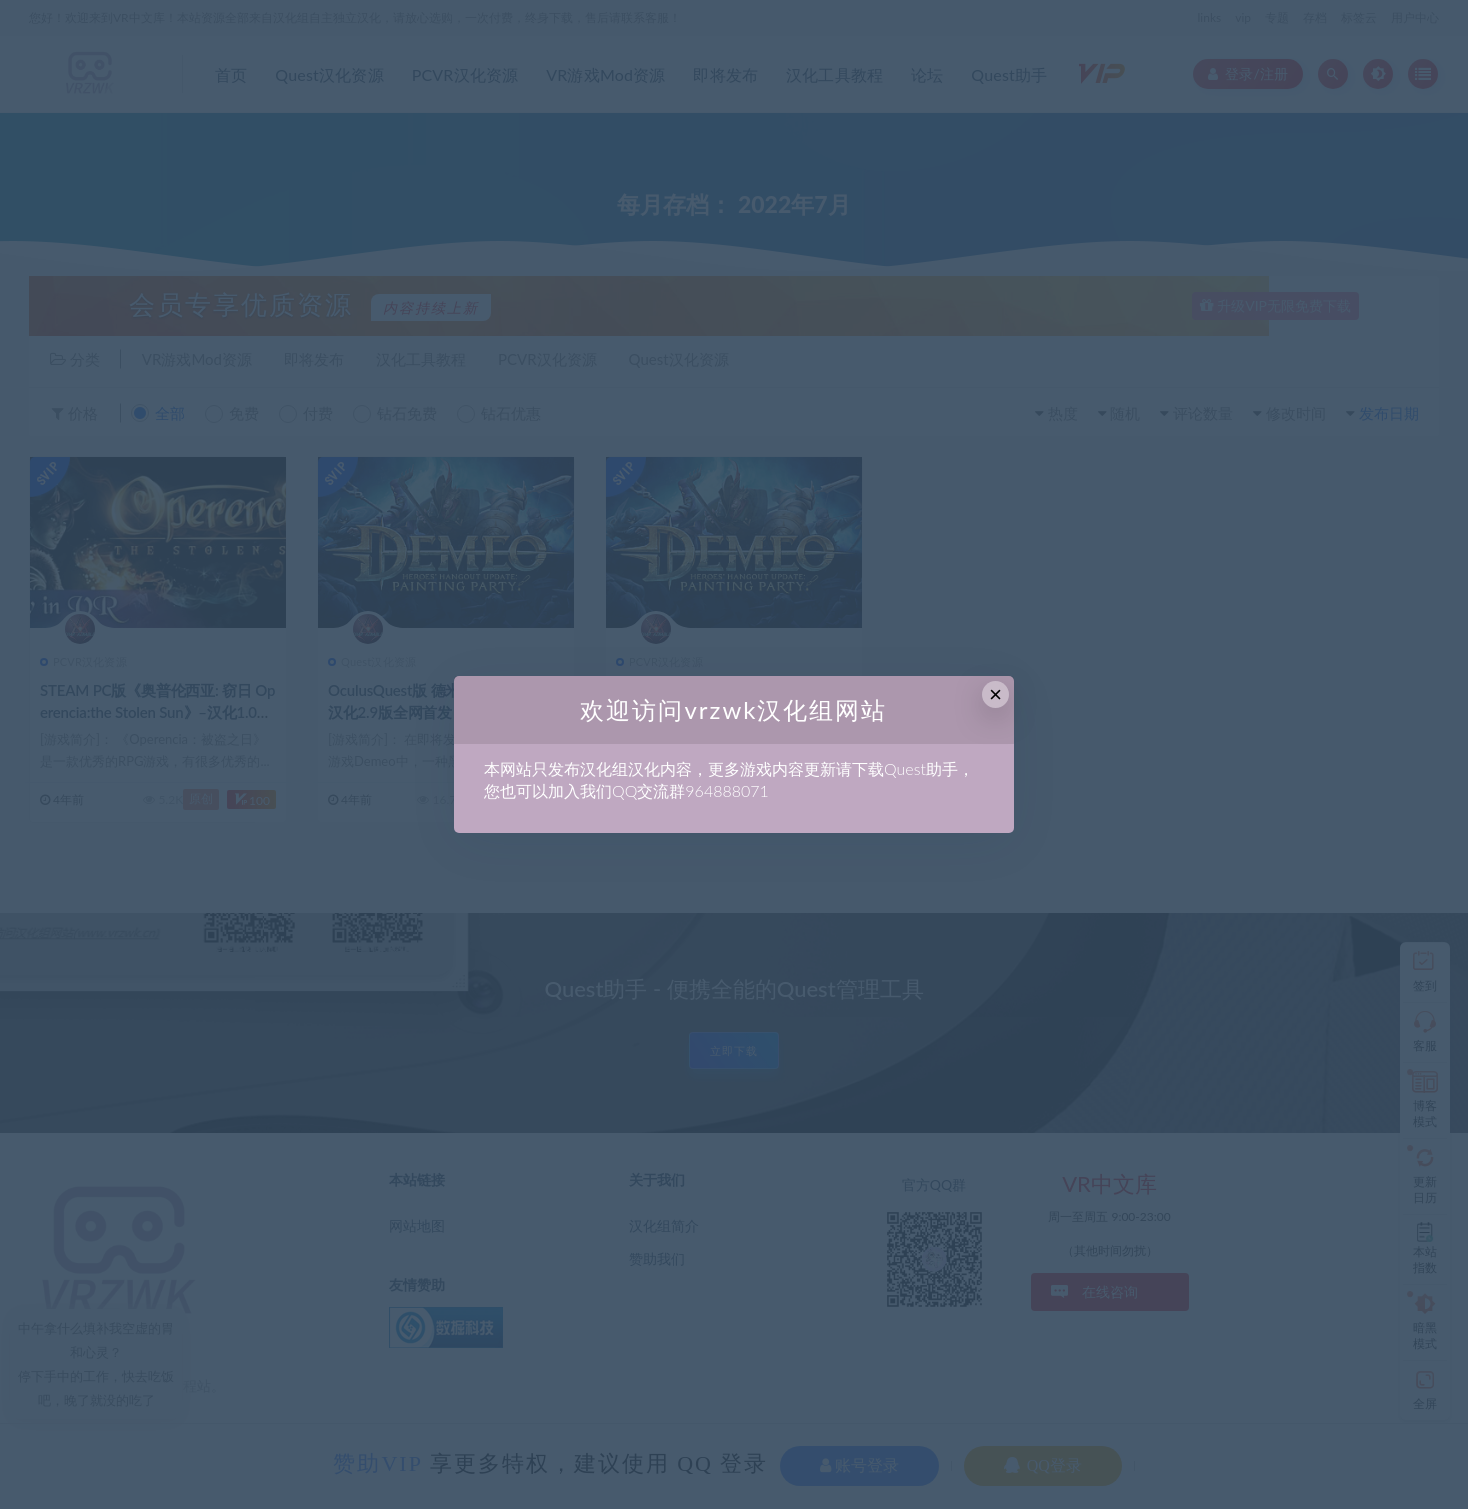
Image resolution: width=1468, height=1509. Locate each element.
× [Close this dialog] (995, 694)
